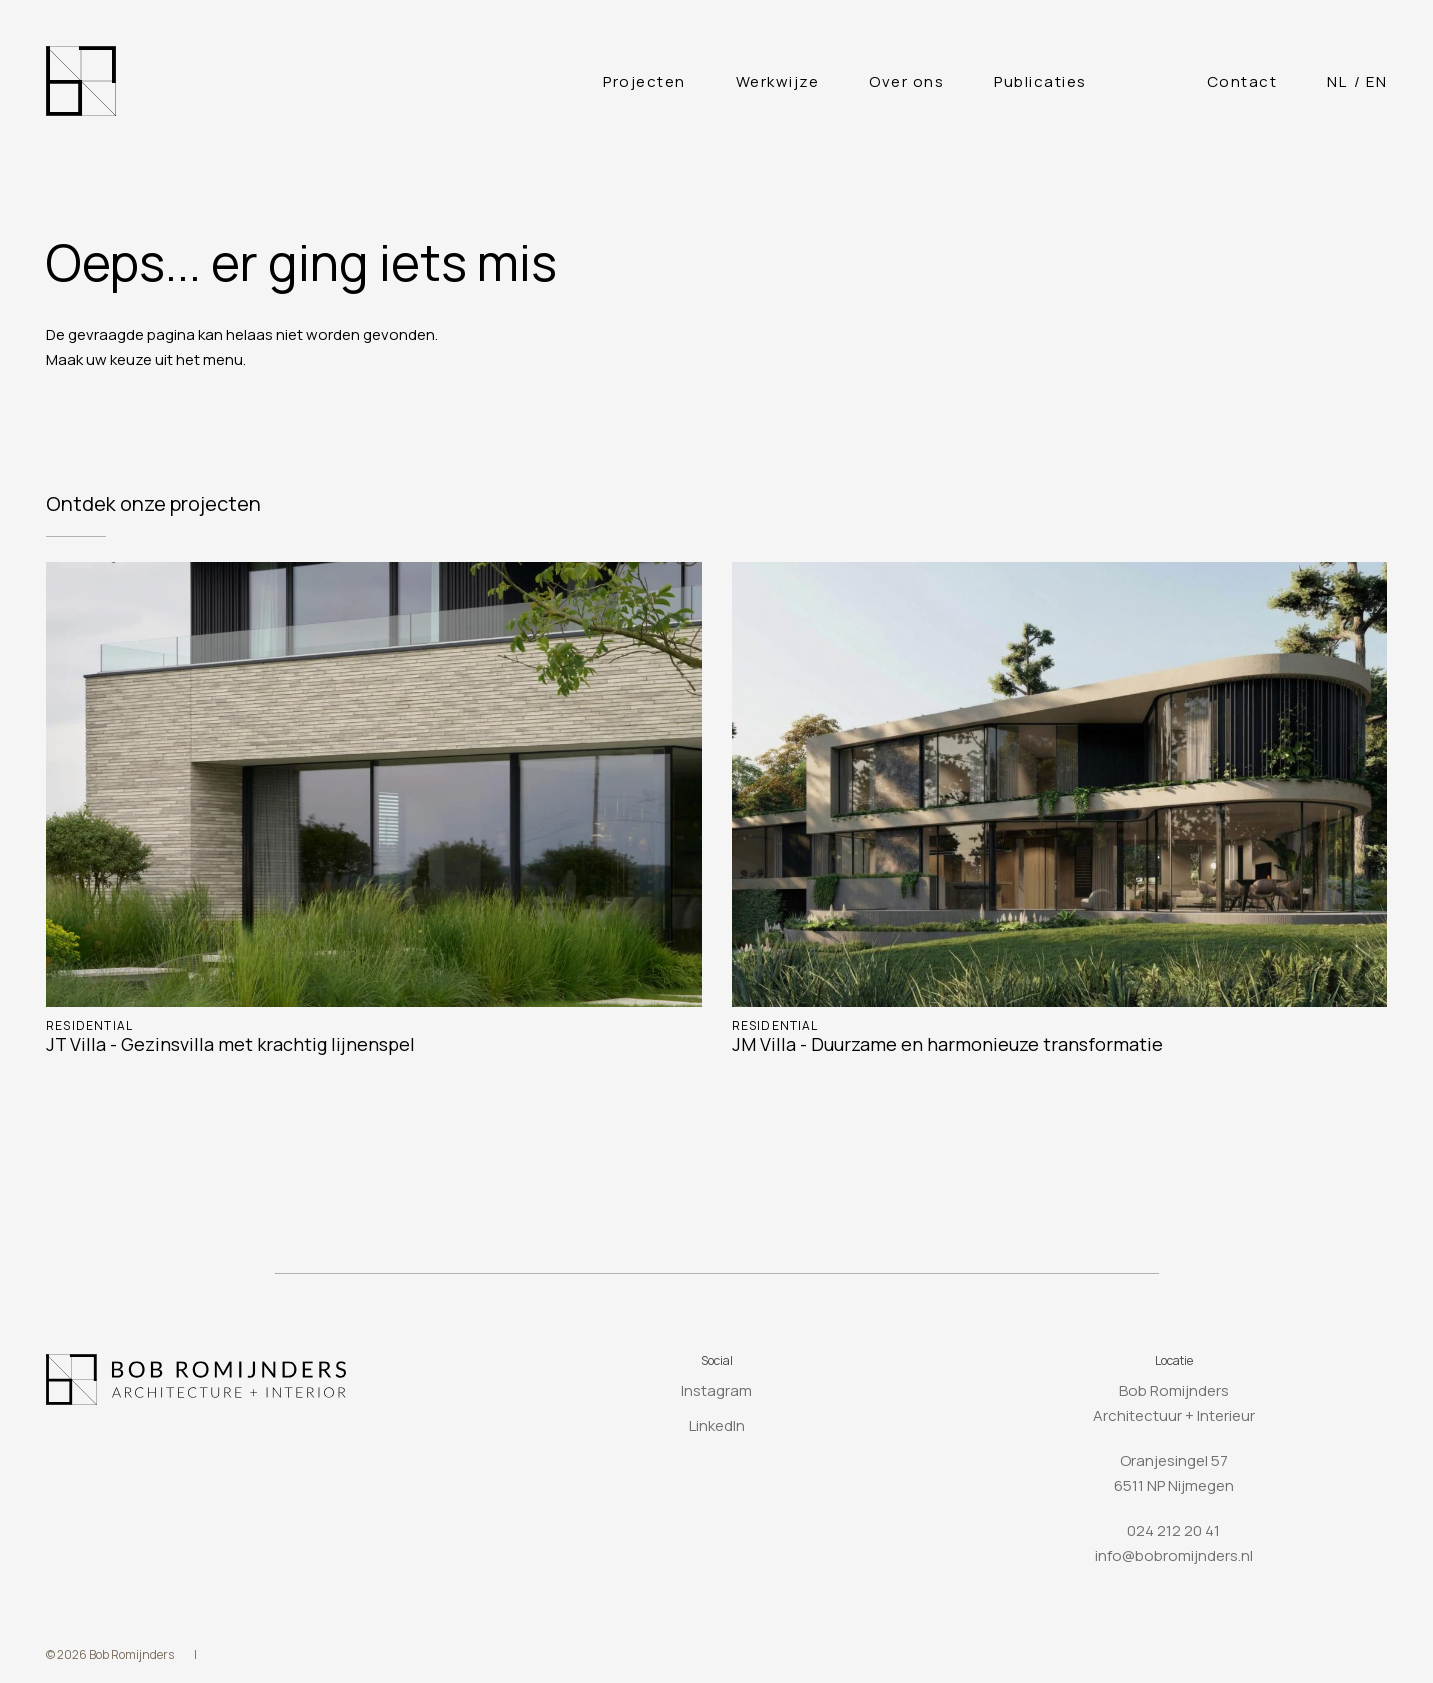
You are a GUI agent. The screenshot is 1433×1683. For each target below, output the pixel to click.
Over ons (906, 81)
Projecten (644, 81)
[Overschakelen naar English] (1376, 81)
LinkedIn (717, 1425)
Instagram (716, 1390)
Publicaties (1040, 81)
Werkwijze (778, 81)
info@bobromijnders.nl (1174, 1555)
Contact (1242, 81)
